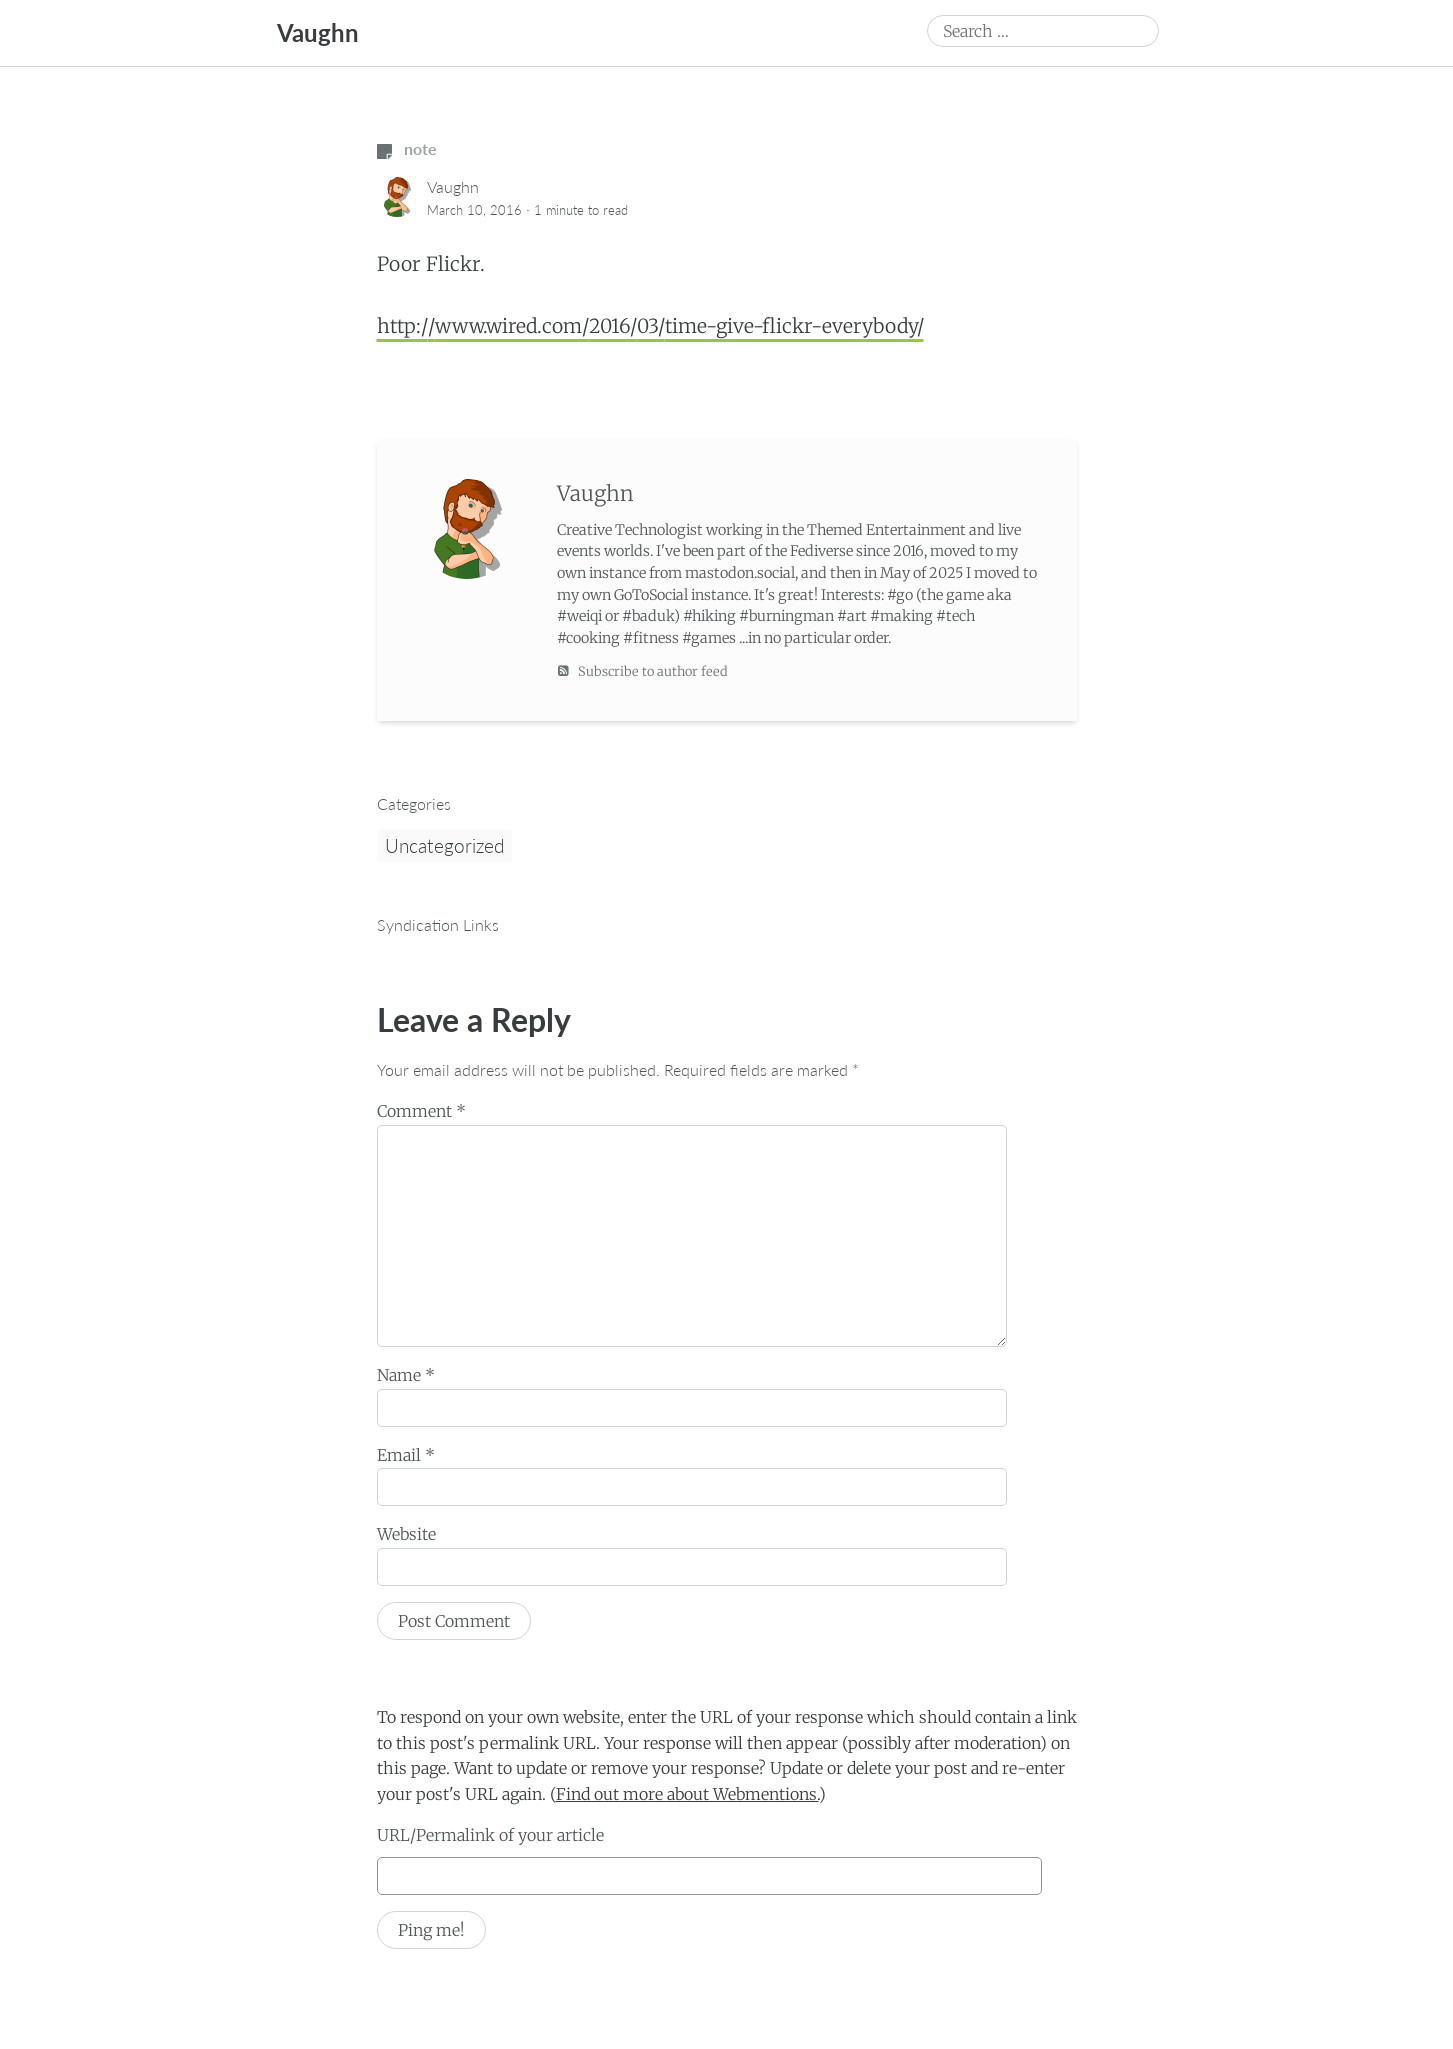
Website (406, 1534)
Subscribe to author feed (642, 670)
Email (406, 1455)
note (407, 148)
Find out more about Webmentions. (687, 1794)
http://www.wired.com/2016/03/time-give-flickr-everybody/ (650, 326)
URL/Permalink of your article (490, 1835)
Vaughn (318, 32)
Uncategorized (444, 845)
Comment (421, 1111)
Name (406, 1375)
